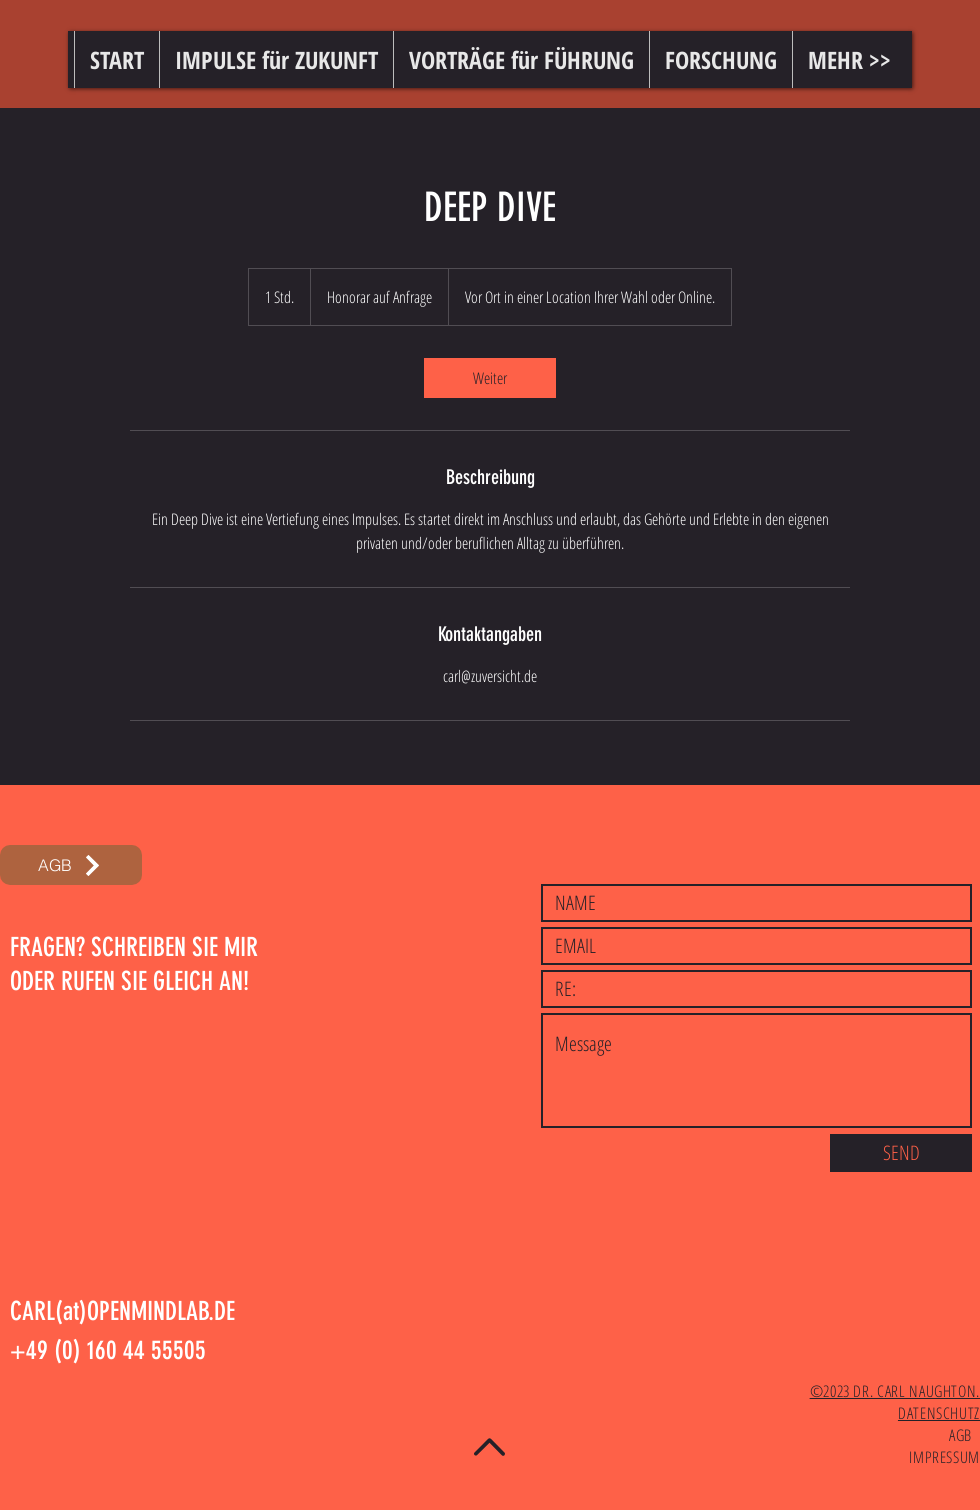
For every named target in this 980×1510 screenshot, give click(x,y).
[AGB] (71, 865)
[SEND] (901, 1153)
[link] (490, 378)
